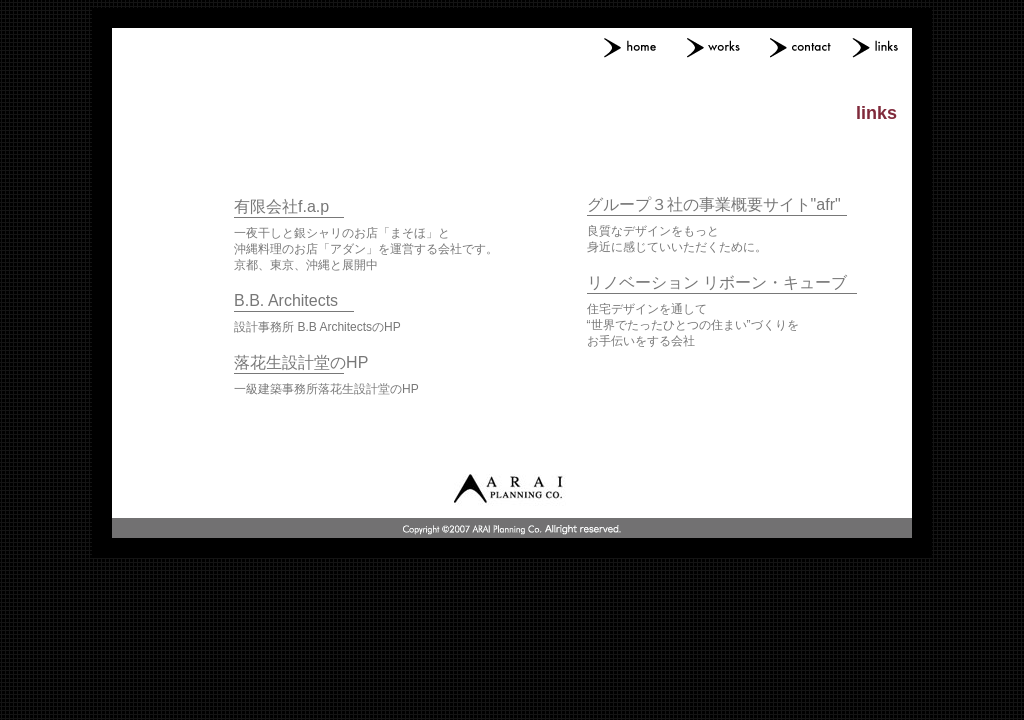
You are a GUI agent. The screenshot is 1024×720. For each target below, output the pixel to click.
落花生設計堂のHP (301, 362)
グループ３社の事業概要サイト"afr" (714, 204)
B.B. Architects (286, 300)
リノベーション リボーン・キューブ (717, 282)
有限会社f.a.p (281, 206)
